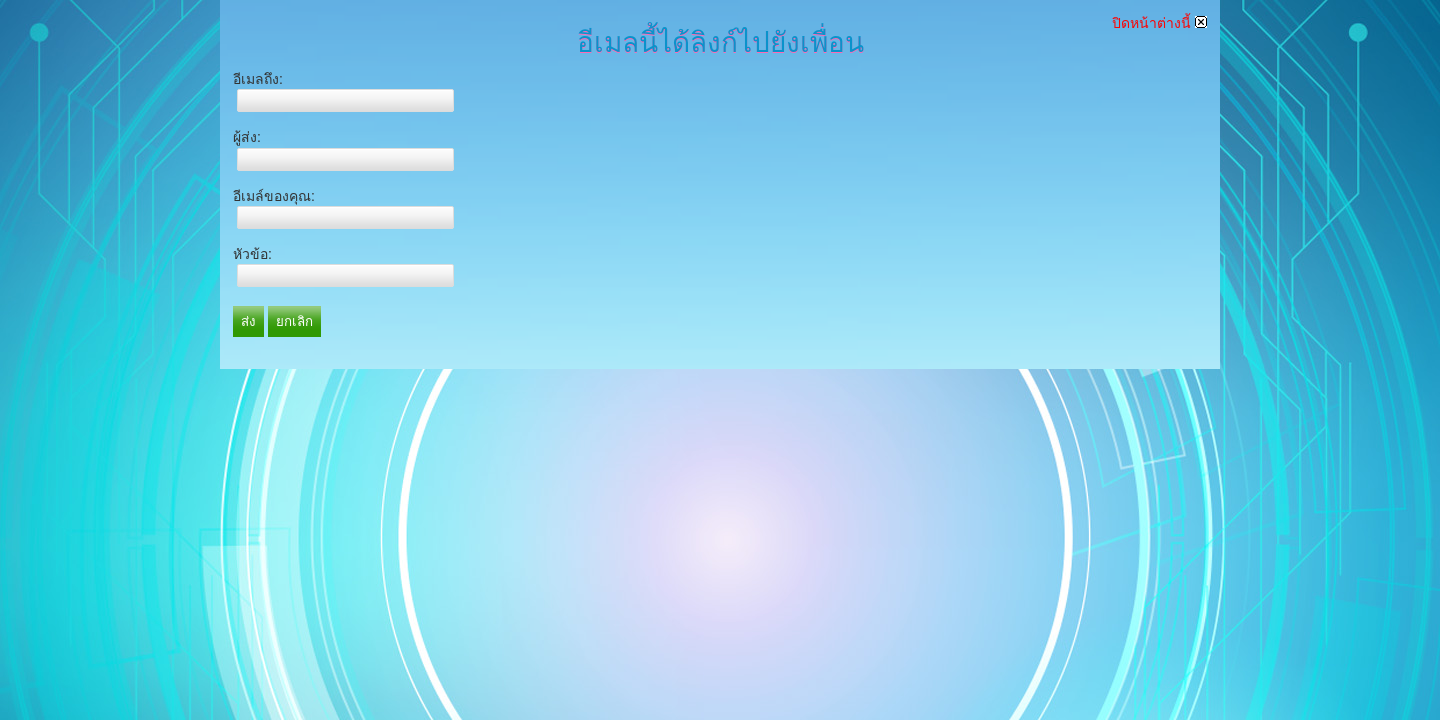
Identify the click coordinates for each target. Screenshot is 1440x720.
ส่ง (248, 321)
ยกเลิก (294, 321)
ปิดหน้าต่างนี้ (1159, 23)
